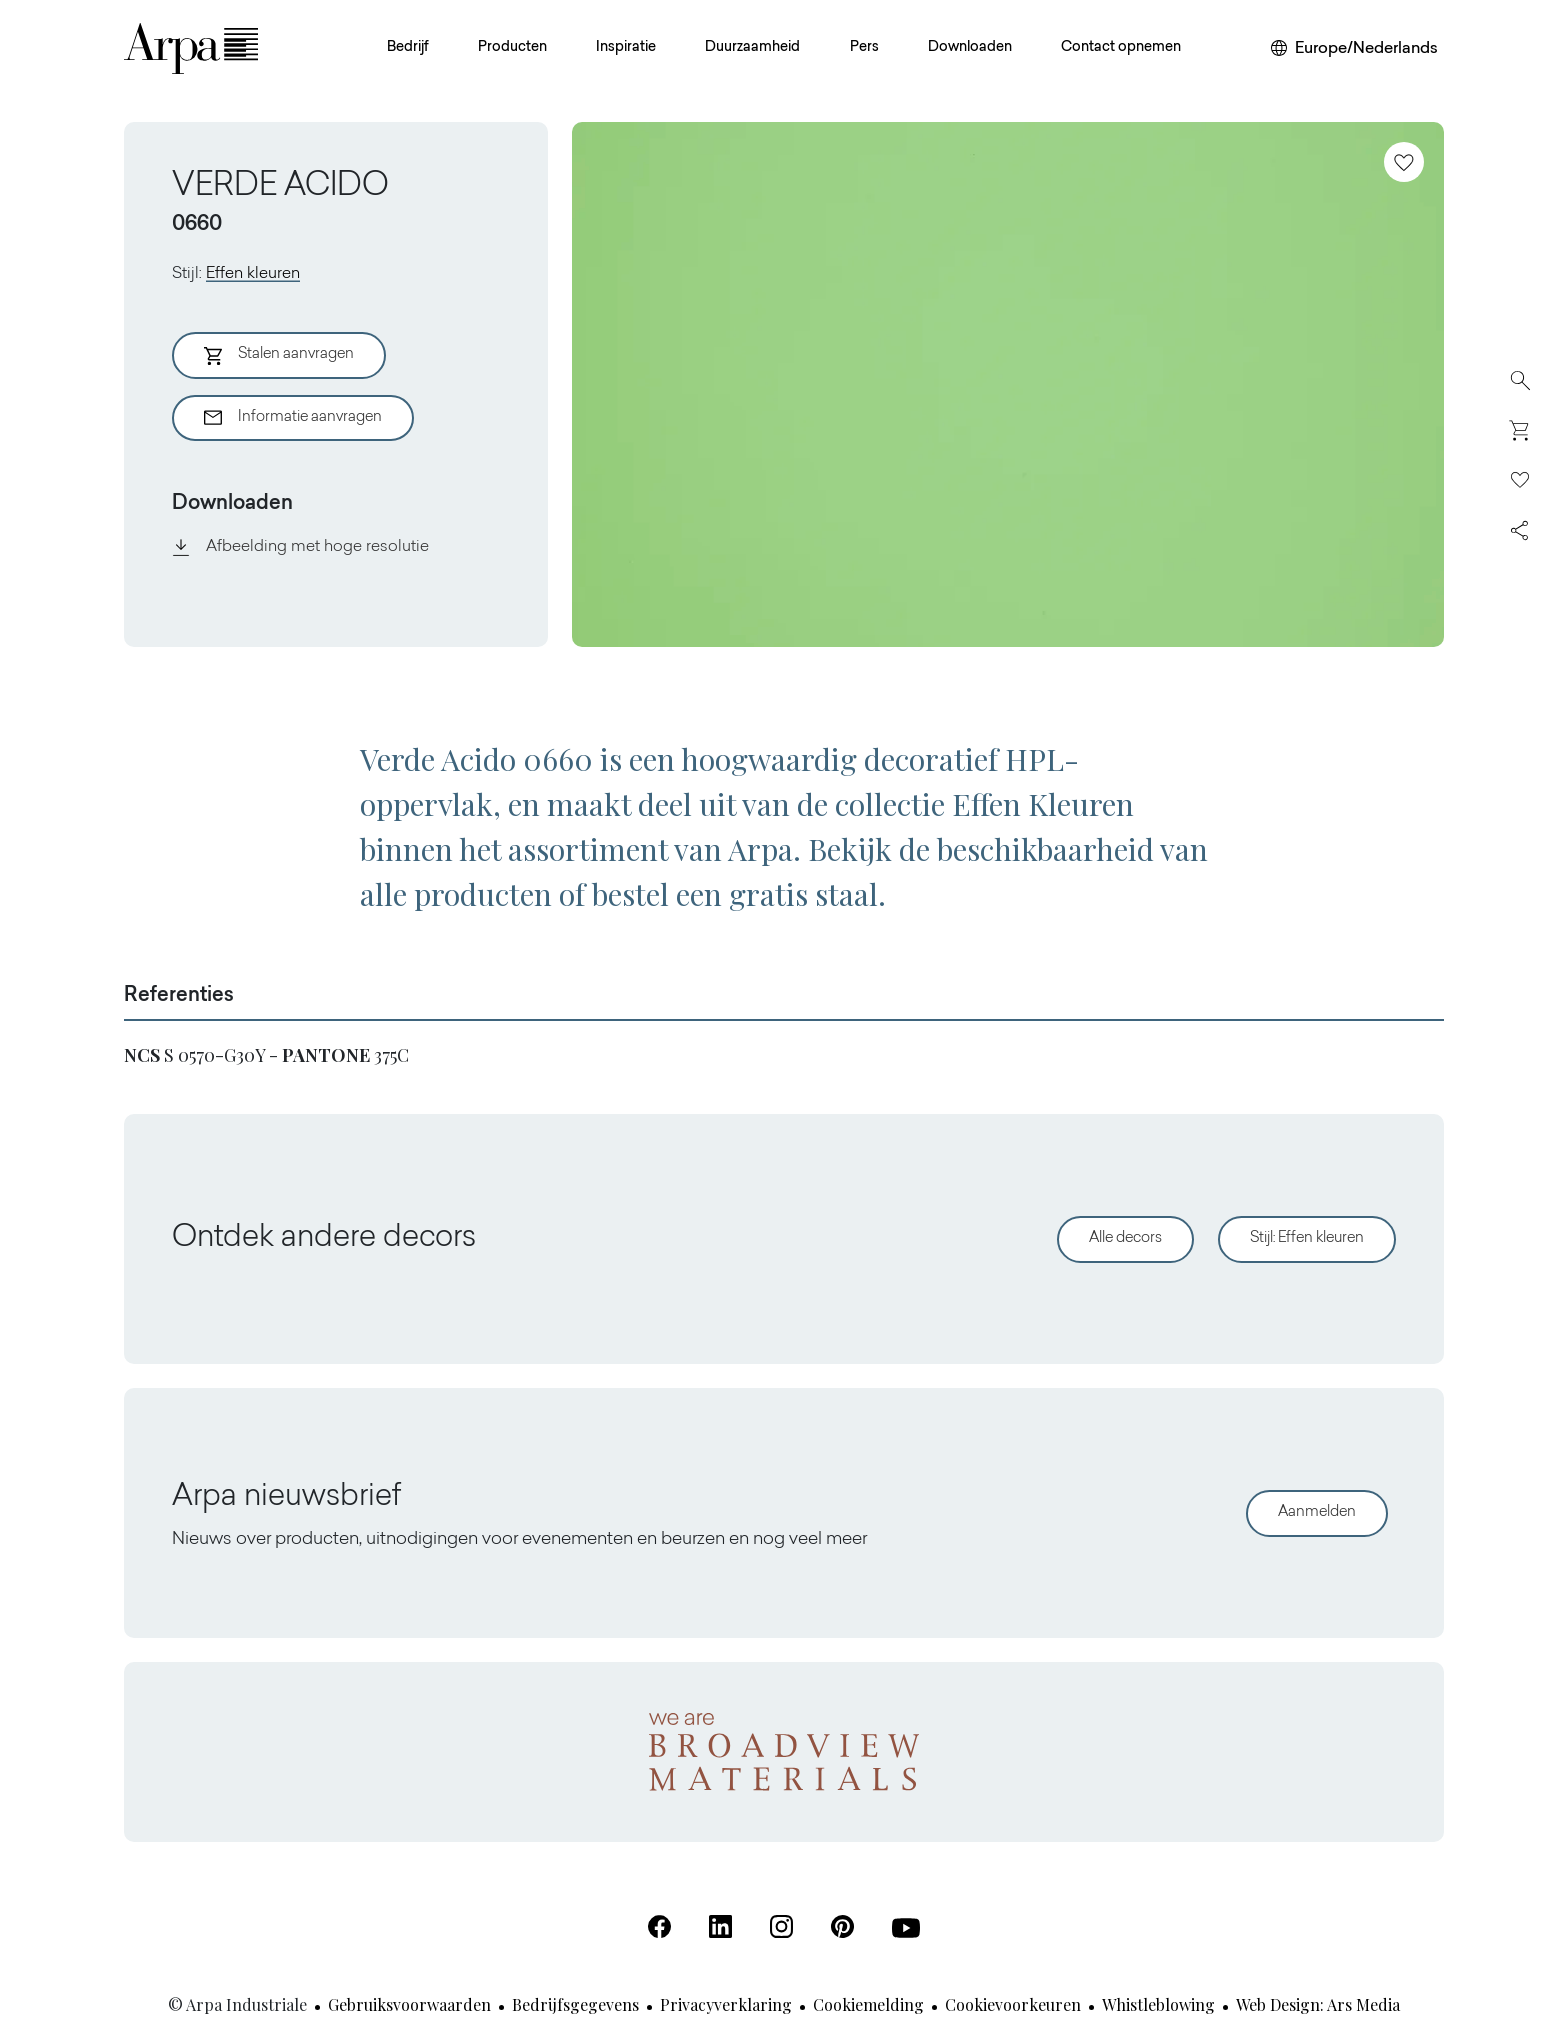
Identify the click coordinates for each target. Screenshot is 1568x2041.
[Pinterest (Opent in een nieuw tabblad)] (842, 1926)
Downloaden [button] (970, 48)
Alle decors (1125, 1238)
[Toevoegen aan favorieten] (1404, 162)
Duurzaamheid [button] (752, 48)
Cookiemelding (868, 2004)
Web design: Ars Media (1318, 2004)
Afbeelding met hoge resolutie (300, 547)
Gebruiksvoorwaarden (409, 2004)
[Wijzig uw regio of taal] (1354, 49)
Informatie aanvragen (293, 418)
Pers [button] (864, 48)
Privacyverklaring (726, 2004)
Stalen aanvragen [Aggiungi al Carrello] (279, 356)
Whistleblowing (1158, 2004)
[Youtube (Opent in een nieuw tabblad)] (906, 1928)
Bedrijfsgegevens (575, 2004)
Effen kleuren (253, 274)
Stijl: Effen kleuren (1307, 1238)
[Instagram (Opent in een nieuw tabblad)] (781, 1926)
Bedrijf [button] (408, 48)
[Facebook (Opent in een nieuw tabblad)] (659, 1926)
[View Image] (1008, 384)
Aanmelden (1317, 1512)
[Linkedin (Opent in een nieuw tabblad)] (720, 1926)
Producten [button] (512, 48)
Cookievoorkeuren (1013, 2004)
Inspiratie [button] (626, 48)
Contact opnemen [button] (1121, 48)
